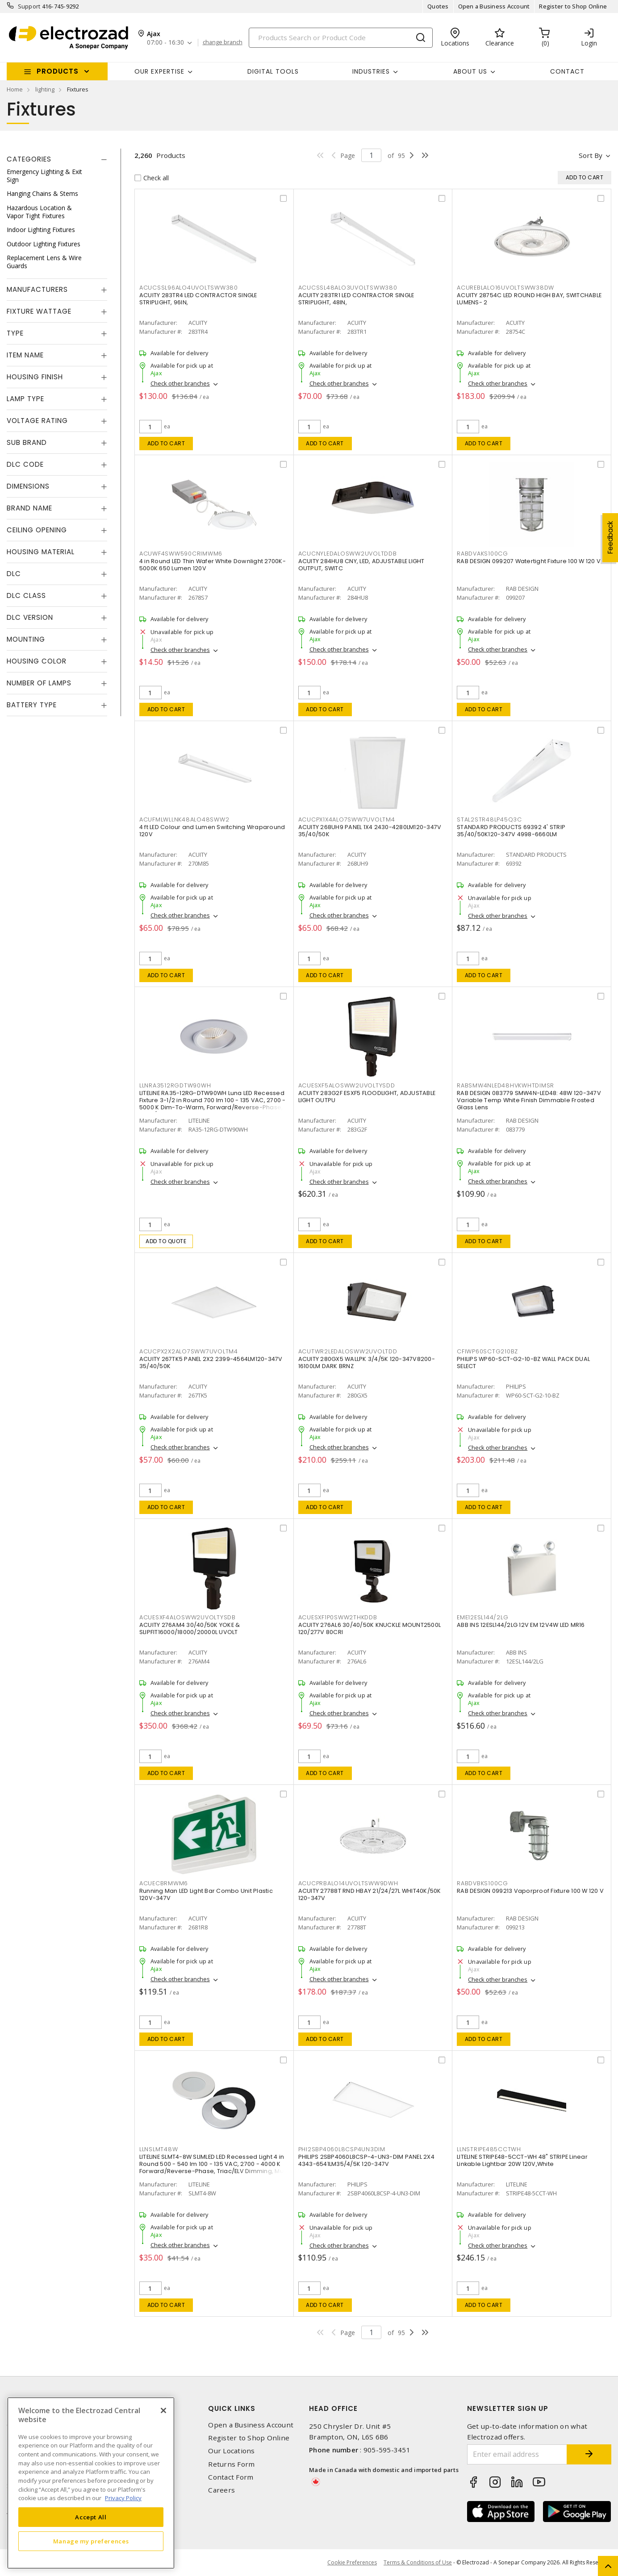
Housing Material (41, 551)
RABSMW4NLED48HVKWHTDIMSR (505, 1085)
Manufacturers (37, 289)
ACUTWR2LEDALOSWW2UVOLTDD (347, 1351)
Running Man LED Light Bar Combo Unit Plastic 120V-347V (206, 1894)
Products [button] (58, 71)
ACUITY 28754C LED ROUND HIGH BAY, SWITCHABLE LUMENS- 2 (529, 298)
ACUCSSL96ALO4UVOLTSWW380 (188, 287)
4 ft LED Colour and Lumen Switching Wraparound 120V (212, 830)
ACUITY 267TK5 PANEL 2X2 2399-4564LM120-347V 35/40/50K (211, 1362)
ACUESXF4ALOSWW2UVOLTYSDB (187, 1617)
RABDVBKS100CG (482, 1883)
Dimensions (28, 486)
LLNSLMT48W (158, 2149)
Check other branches (180, 383)
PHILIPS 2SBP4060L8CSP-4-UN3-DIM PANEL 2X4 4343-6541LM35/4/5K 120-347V (366, 2160)
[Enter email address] (517, 2454)
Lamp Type (25, 398)
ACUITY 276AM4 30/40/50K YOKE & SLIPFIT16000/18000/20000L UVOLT (189, 1628)
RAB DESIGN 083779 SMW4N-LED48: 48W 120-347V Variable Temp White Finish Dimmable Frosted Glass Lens (529, 1100)
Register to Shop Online (573, 6)
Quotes (438, 6)
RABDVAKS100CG (482, 553)
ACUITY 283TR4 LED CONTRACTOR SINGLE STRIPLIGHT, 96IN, (198, 298)
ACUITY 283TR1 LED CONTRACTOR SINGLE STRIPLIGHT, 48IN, (356, 298)
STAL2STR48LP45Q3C (489, 819)
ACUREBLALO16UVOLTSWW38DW (505, 287)
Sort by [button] (590, 155)
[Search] (341, 38)
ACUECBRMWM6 (163, 1883)
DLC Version (30, 617)
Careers (221, 2490)
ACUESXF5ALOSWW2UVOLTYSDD (346, 1085)
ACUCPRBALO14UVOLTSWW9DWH (348, 1883)
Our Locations (231, 2451)
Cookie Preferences (352, 2562)
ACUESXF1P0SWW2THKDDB (337, 1617)
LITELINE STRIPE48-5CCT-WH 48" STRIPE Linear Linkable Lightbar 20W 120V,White (522, 2160)
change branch (222, 42)
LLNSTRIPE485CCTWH (489, 2149)
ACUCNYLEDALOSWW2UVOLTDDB (347, 553)
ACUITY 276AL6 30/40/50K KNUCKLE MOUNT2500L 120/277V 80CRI (369, 1628)
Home (15, 89)
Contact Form (230, 2477)
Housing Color (37, 661)
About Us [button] (470, 71)
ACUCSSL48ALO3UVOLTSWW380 (347, 287)
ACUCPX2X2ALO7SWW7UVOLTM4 (188, 1351)
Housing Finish (35, 377)
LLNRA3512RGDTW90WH (175, 1085)
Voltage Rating (37, 420)
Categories (29, 159)
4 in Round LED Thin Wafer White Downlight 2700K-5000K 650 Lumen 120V (212, 564)
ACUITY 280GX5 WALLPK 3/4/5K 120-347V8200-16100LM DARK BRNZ (366, 1362)
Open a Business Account (494, 6)
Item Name (25, 355)
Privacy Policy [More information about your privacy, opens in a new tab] (123, 2498)
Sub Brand (27, 442)
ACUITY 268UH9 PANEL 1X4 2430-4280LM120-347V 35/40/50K (370, 830)
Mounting (26, 639)
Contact (567, 71)
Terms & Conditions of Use (418, 2562)
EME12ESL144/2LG (482, 1617)
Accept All (91, 2517)
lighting (44, 89)
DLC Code (25, 464)
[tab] (57, 159)
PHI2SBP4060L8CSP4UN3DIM (341, 2149)
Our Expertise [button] (159, 71)
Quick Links (231, 2408)
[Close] (163, 2410)
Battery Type (32, 704)
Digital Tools (273, 71)
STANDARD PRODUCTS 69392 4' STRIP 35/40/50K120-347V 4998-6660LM (511, 830)
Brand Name (29, 508)
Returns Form (231, 2464)
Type (15, 333)
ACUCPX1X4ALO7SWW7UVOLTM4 (346, 819)
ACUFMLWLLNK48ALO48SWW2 (184, 819)
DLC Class (26, 595)
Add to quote (166, 1241)
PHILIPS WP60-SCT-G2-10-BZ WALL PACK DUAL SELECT (523, 1362)
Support (29, 6)
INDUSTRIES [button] (371, 71)
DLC (14, 573)
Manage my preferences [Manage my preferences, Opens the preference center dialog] (91, 2541)
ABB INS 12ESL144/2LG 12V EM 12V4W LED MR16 (521, 1625)
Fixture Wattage (39, 311)
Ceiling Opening (37, 530)
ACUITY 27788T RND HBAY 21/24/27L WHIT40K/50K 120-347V (369, 1894)
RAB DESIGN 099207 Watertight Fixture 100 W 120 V (529, 561)
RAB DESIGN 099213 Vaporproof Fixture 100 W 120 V (530, 1891)
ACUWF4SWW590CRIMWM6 (180, 553)
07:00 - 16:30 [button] (165, 42)
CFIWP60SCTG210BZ (487, 1351)
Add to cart (166, 443)
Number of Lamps (39, 683)
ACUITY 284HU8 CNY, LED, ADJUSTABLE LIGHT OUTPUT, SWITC (361, 564)
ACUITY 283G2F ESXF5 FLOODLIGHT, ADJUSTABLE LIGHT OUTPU (367, 1096)
